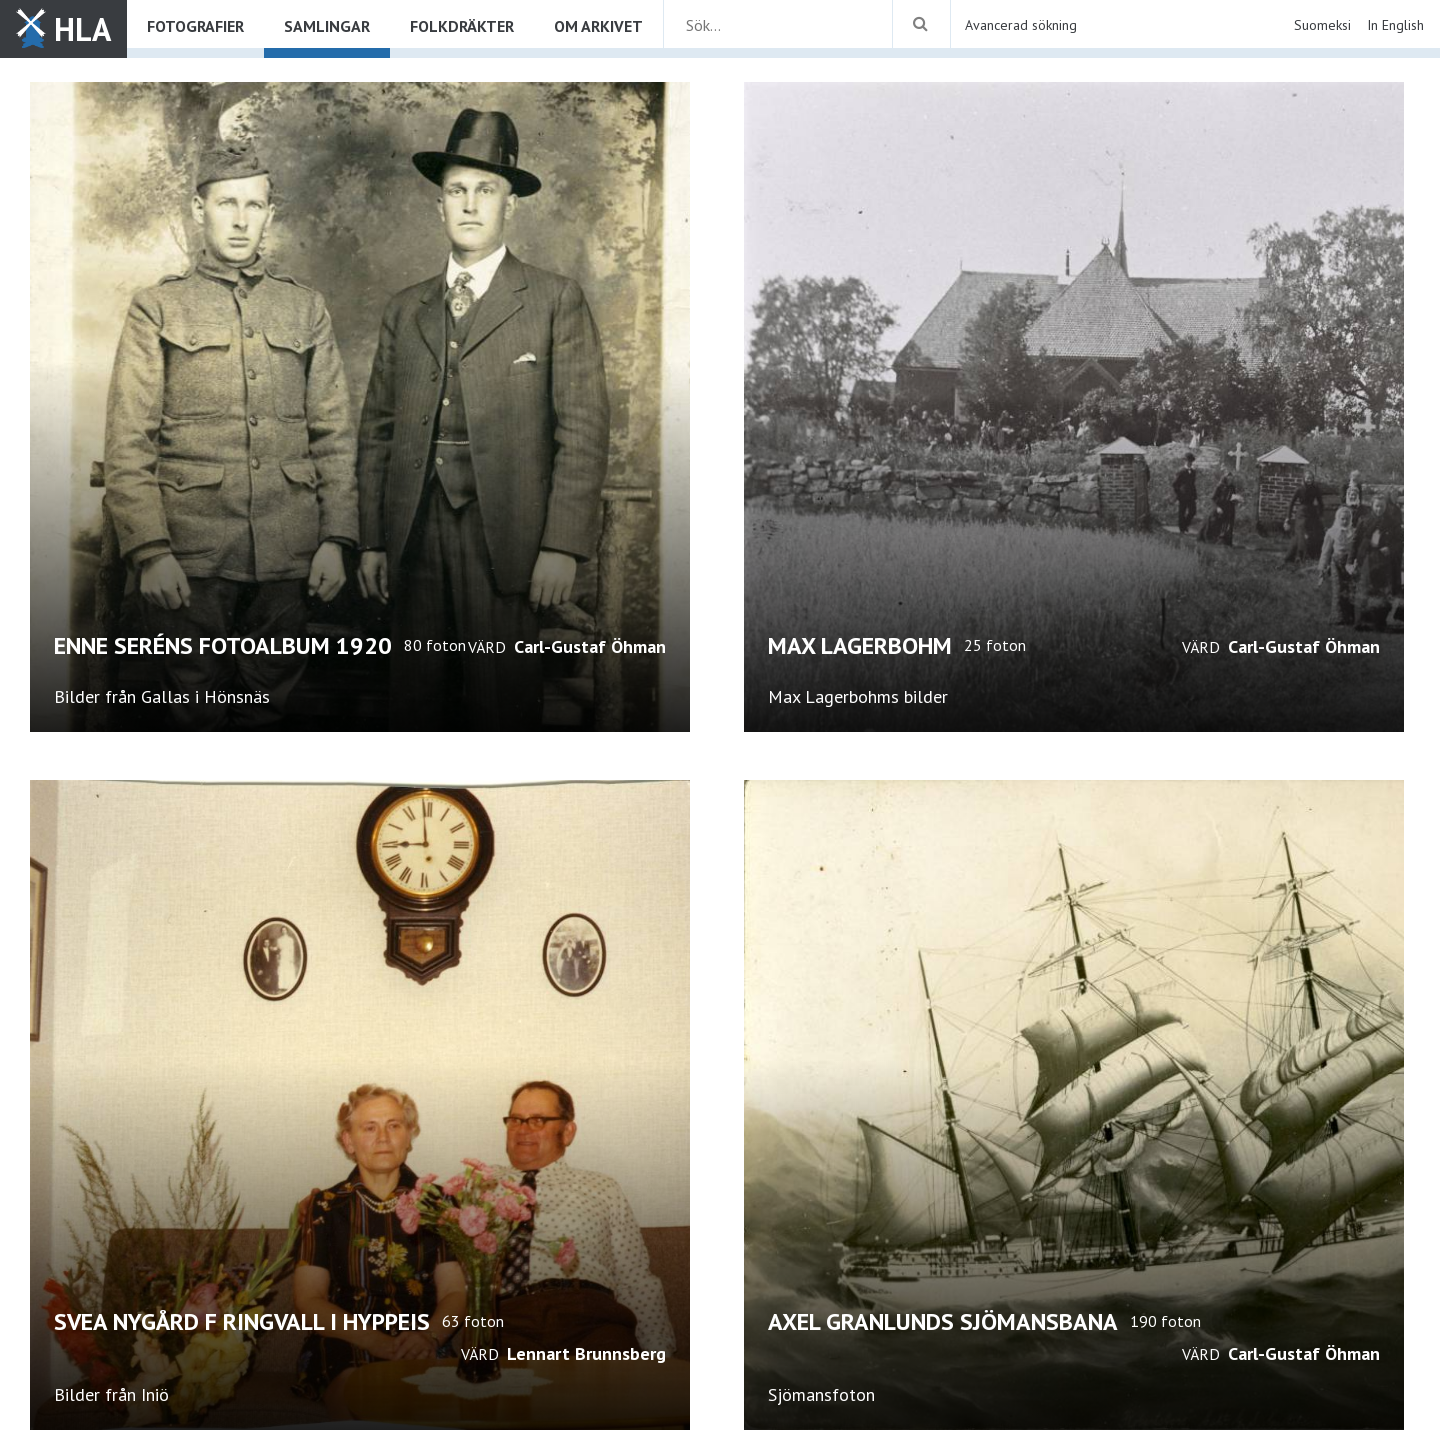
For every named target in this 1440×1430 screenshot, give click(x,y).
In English (1395, 25)
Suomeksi (1322, 25)
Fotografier (195, 26)
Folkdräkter (462, 26)
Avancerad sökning (1021, 25)
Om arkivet (598, 26)
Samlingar (327, 26)
